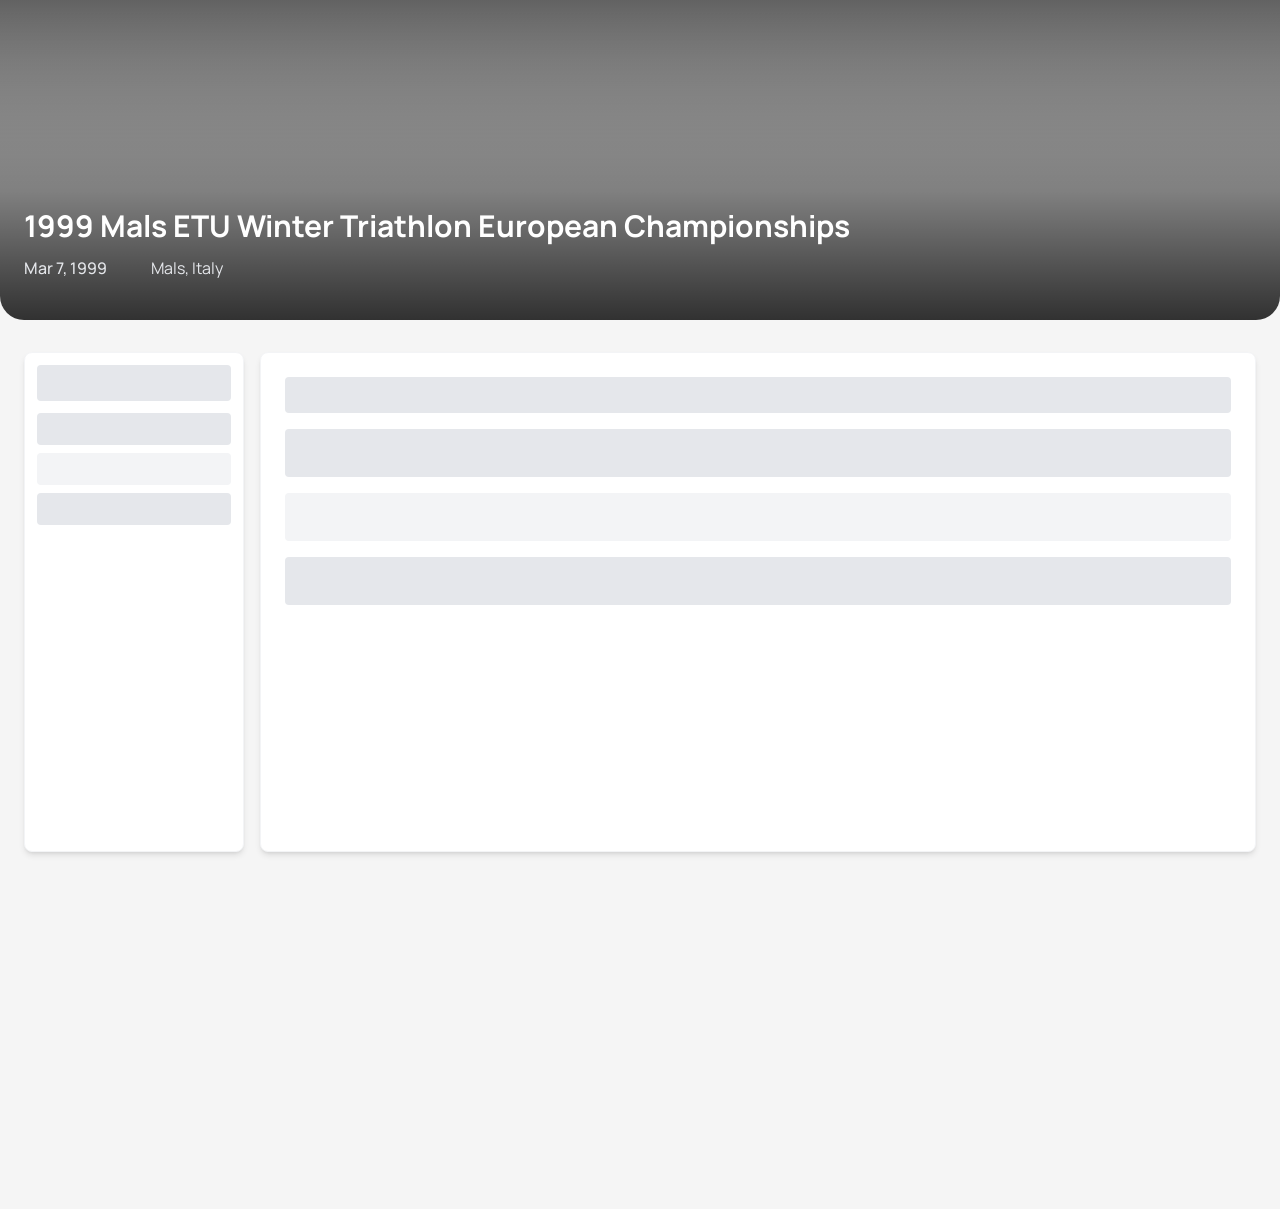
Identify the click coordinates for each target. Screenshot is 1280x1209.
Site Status (325, 233)
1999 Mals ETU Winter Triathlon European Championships (447, 134)
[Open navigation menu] (22, 58)
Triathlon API (234, 233)
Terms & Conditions (441, 233)
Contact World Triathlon (95, 233)
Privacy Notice (568, 233)
